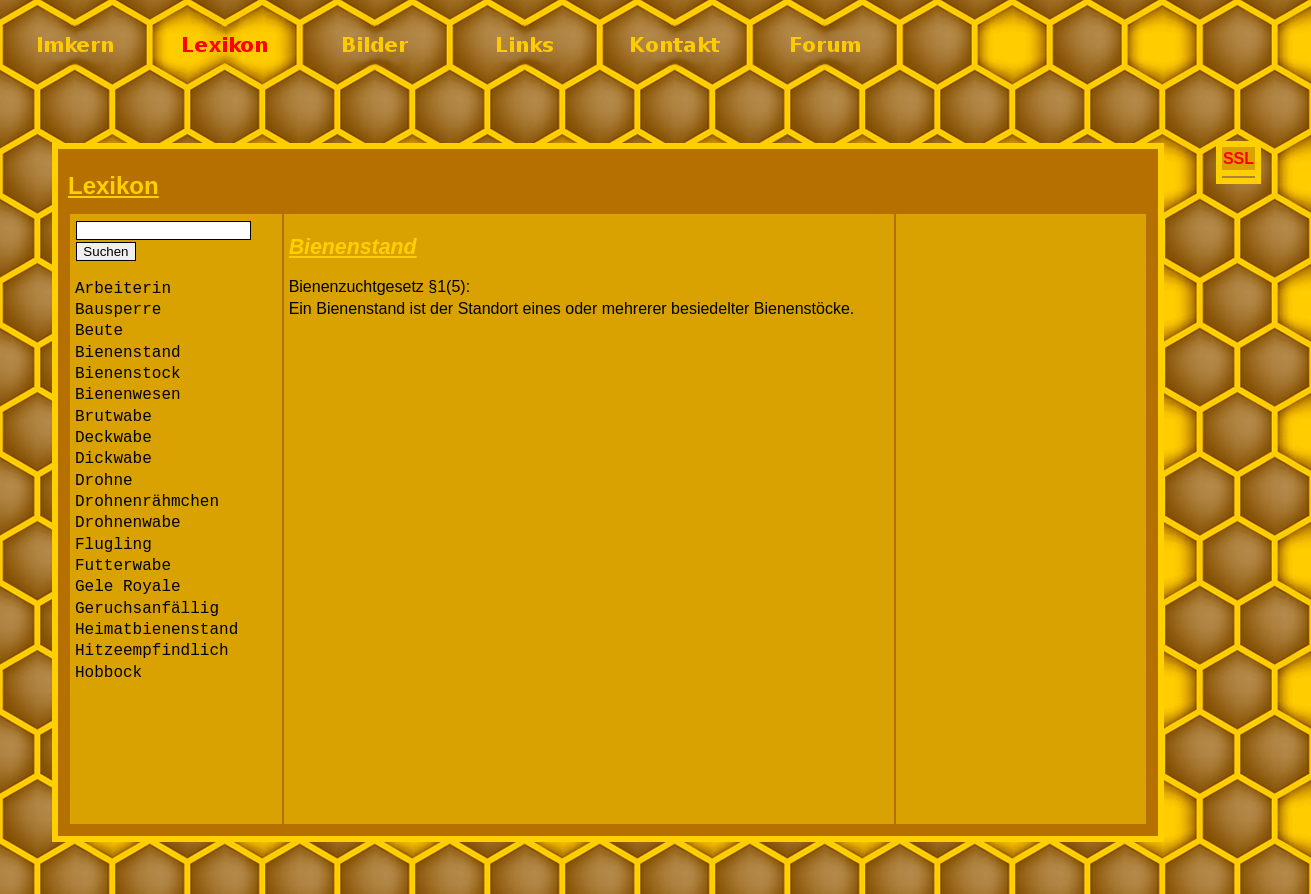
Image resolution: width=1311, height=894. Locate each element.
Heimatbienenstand (156, 630)
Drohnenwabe (128, 523)
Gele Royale (128, 587)
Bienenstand (128, 353)
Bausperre (118, 310)
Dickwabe (113, 459)
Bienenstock (128, 374)
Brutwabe (113, 417)
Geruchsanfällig (147, 609)
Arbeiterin (123, 289)
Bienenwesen (128, 395)
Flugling (113, 545)
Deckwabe (113, 438)
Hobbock (108, 673)
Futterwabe (123, 566)
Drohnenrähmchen (147, 502)
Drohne (104, 481)
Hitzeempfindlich (152, 651)
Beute (99, 331)
